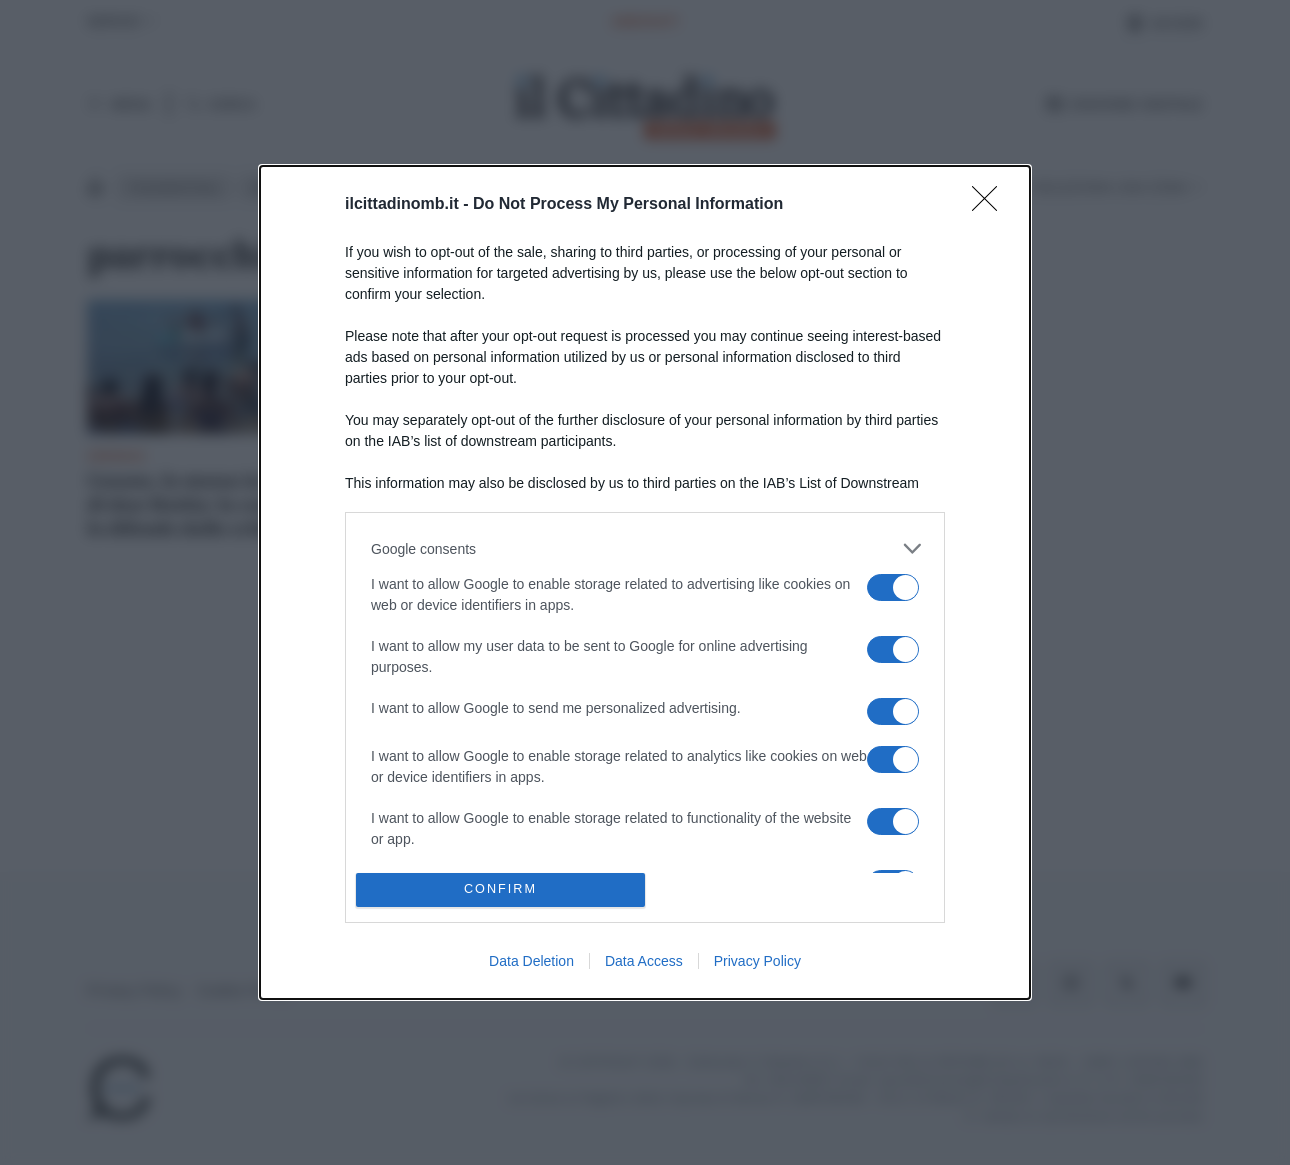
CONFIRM (500, 889)
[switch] (893, 587)
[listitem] (645, 548)
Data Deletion (531, 961)
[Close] (991, 205)
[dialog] (645, 582)
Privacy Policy (757, 961)
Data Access (644, 961)
